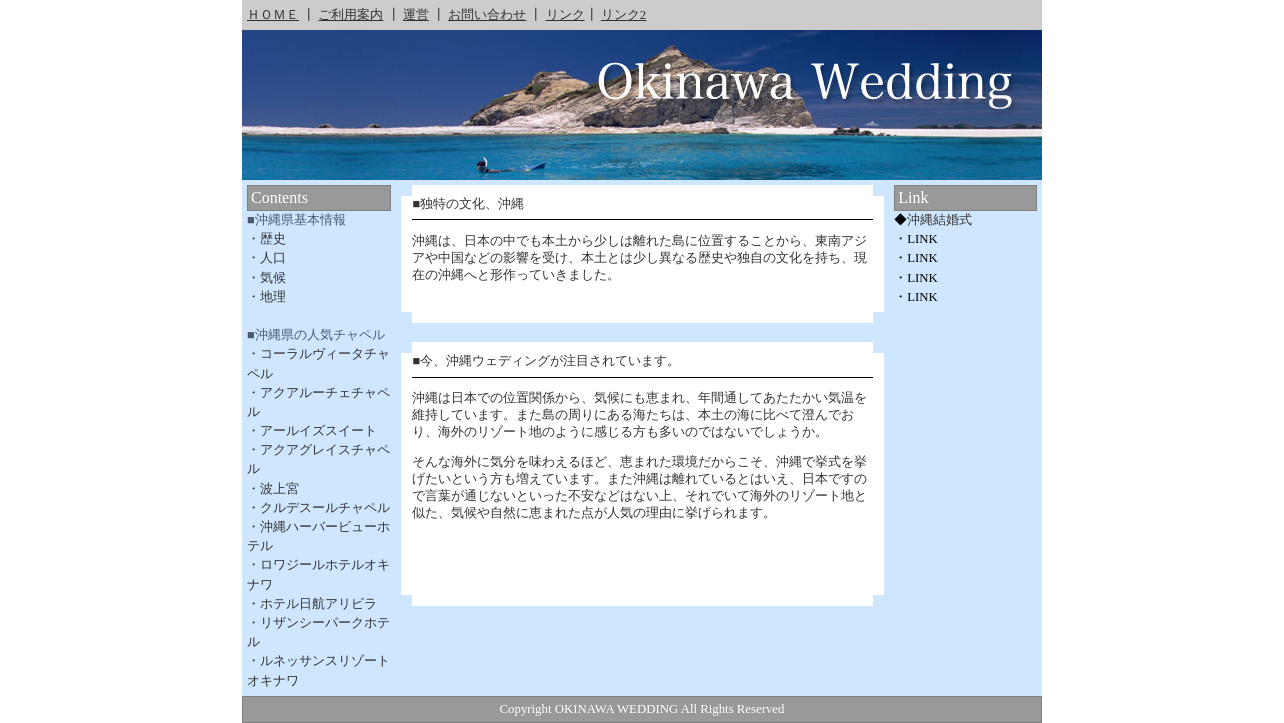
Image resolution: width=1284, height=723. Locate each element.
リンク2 (623, 15)
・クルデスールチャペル (318, 508)
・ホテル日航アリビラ (312, 604)
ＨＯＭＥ (273, 15)
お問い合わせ (487, 15)
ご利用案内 (350, 15)
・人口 (266, 258)
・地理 (266, 297)
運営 (416, 15)
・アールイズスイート (312, 431)
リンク (565, 15)
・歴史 (266, 239)
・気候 (266, 278)
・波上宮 (273, 489)
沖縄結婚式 (939, 220)
